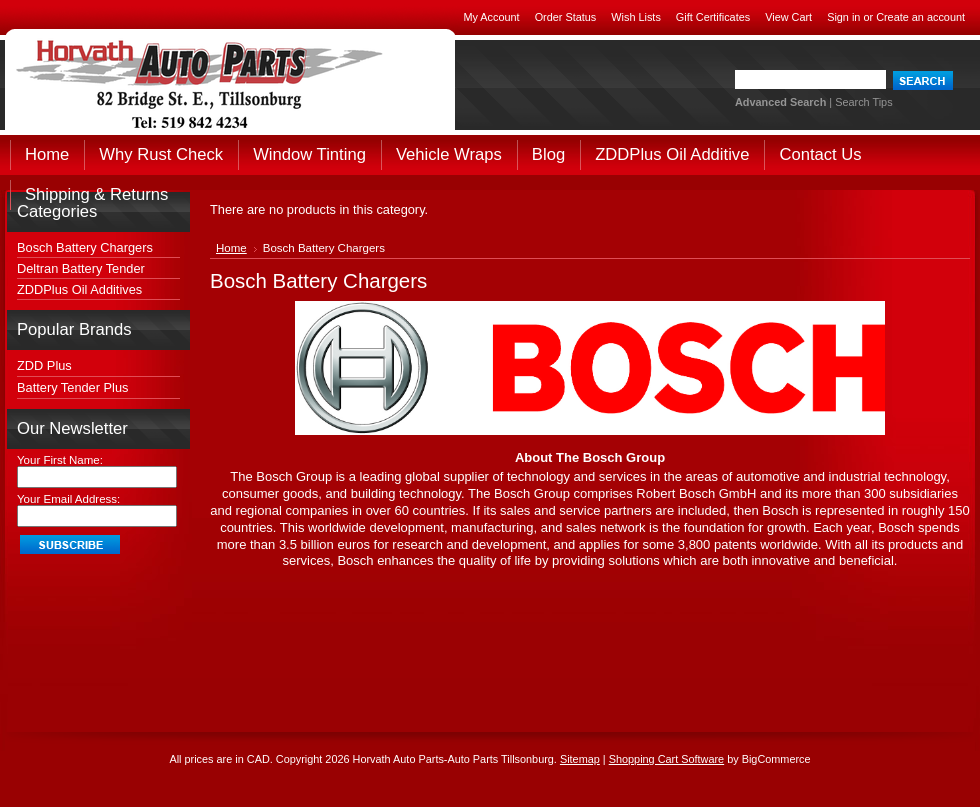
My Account (491, 17)
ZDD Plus (44, 365)
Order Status (566, 17)
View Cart (788, 17)
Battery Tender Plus (72, 387)
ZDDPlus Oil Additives (79, 289)
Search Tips (863, 102)
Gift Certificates (713, 17)
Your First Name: (60, 460)
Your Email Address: (68, 499)
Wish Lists (636, 17)
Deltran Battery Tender (81, 268)
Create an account (920, 17)
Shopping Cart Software (666, 759)
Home (231, 248)
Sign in (843, 17)
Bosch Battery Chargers (85, 247)
